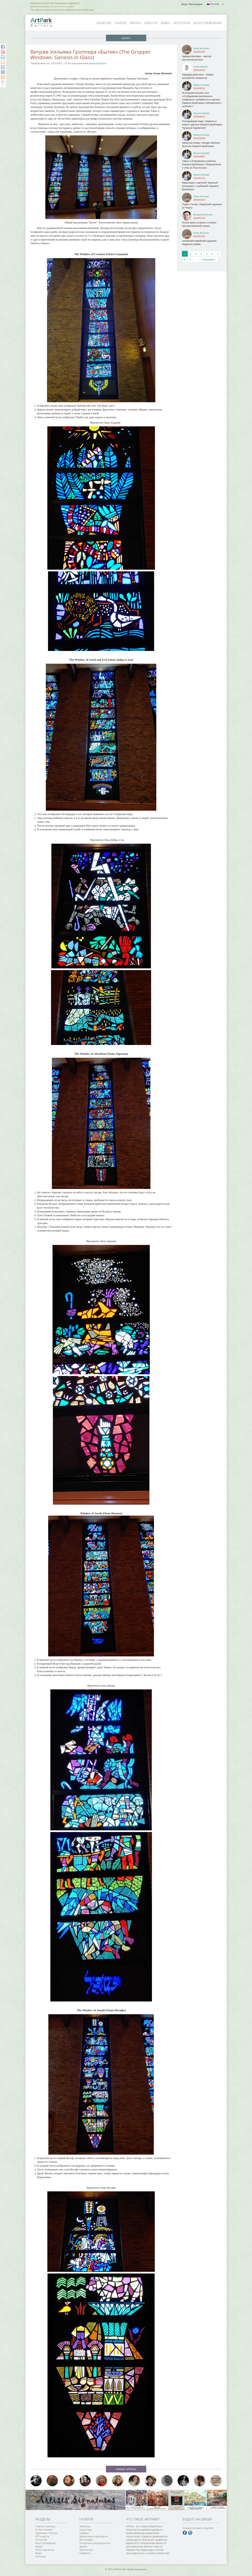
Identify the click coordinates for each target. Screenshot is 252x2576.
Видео (165, 23)
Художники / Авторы (46, 2533)
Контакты (40, 2556)
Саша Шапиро (200, 66)
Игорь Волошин (97, 63)
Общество (104, 23)
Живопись (85, 2526)
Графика (83, 2533)
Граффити (84, 2553)
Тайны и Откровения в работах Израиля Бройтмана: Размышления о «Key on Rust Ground (201, 164)
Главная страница (45, 2526)
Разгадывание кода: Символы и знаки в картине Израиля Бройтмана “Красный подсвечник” (202, 124)
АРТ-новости (42, 2536)
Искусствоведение (207, 23)
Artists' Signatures (44, 2549)
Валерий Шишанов (202, 214)
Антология (181, 23)
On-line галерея (43, 2529)
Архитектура (86, 2549)
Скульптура (85, 2529)
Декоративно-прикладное (93, 2536)
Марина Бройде (201, 85)
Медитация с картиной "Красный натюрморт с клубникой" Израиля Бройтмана (200, 186)
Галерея (120, 23)
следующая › (209, 259)
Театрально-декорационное (94, 2543)
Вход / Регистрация (191, 4)
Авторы (135, 23)
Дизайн (83, 2546)
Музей (38, 2546)
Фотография (86, 2539)
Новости (150, 23)
